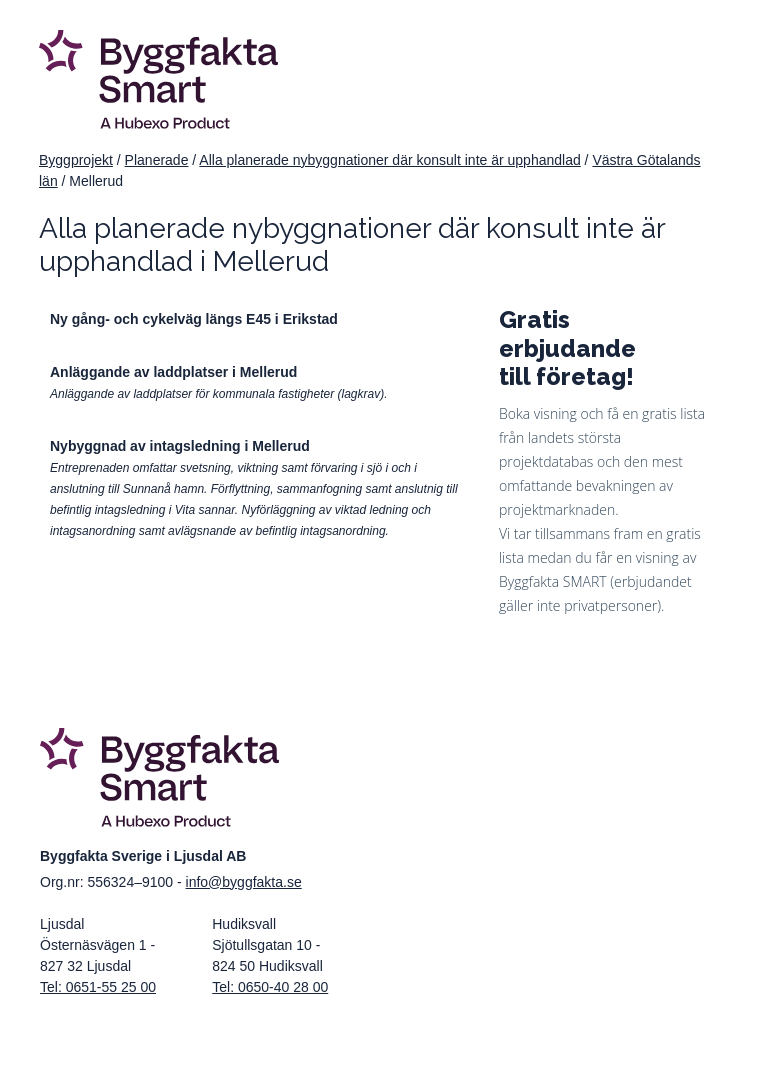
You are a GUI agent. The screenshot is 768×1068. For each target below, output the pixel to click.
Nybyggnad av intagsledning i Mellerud (180, 446)
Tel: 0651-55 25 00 (98, 987)
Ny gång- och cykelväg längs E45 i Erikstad (194, 319)
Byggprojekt (76, 160)
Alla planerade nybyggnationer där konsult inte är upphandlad (389, 160)
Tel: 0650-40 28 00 (270, 987)
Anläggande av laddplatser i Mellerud (173, 372)
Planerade (157, 160)
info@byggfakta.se (244, 882)
